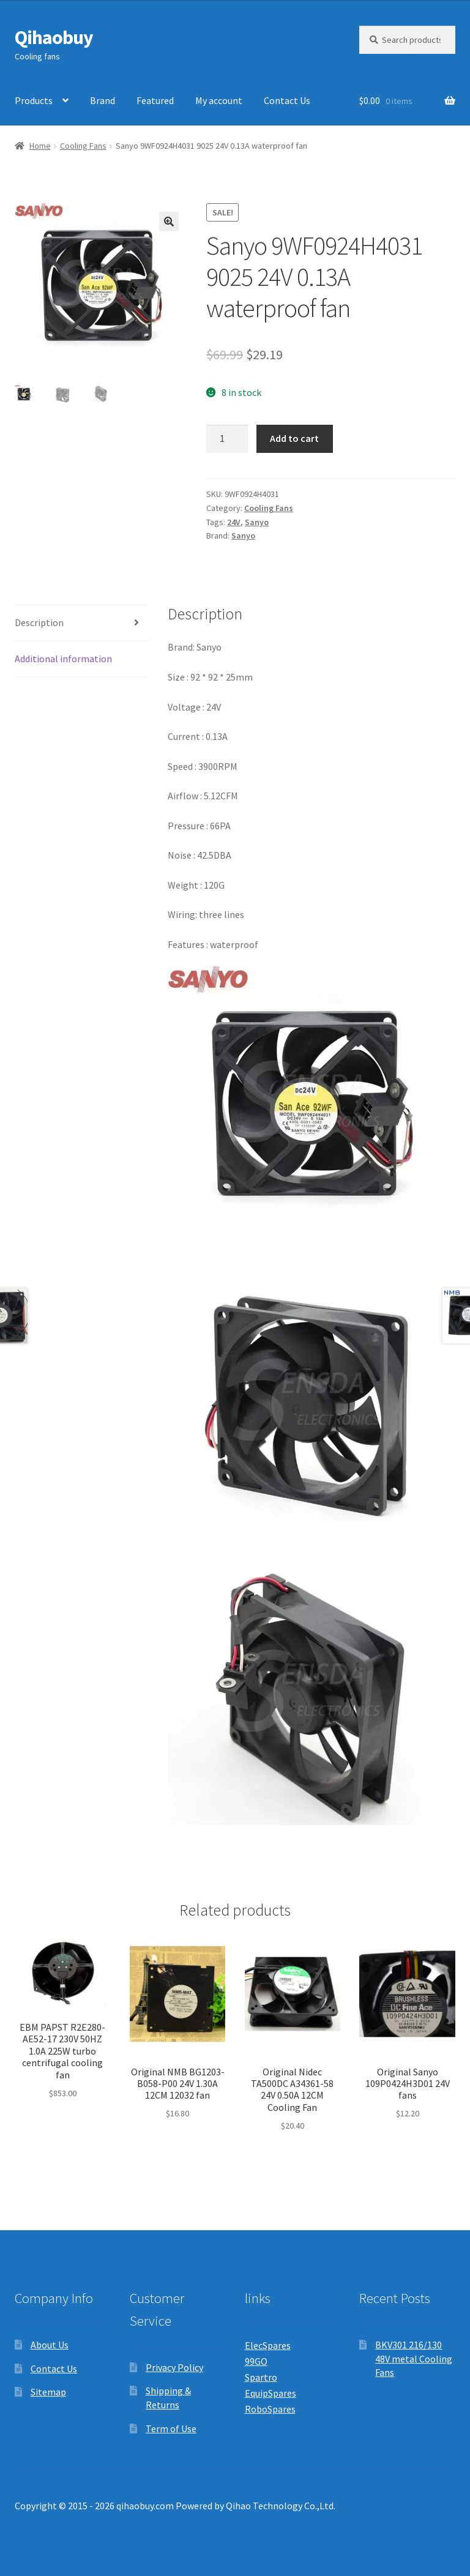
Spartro (261, 2377)
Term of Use (171, 2428)
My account (218, 100)
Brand (102, 100)
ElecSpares (268, 2345)
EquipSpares (270, 2393)
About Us (50, 2345)
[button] (169, 221)
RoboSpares (270, 2409)
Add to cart (294, 438)
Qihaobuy (54, 37)
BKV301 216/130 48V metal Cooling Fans (413, 2358)
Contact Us (287, 100)
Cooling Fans (83, 145)
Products (34, 100)
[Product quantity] (227, 439)
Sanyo (257, 522)
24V (234, 522)
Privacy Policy (174, 2367)
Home (40, 145)
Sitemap (48, 2392)
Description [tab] (39, 622)
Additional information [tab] (63, 658)
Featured (155, 100)
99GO (256, 2361)
